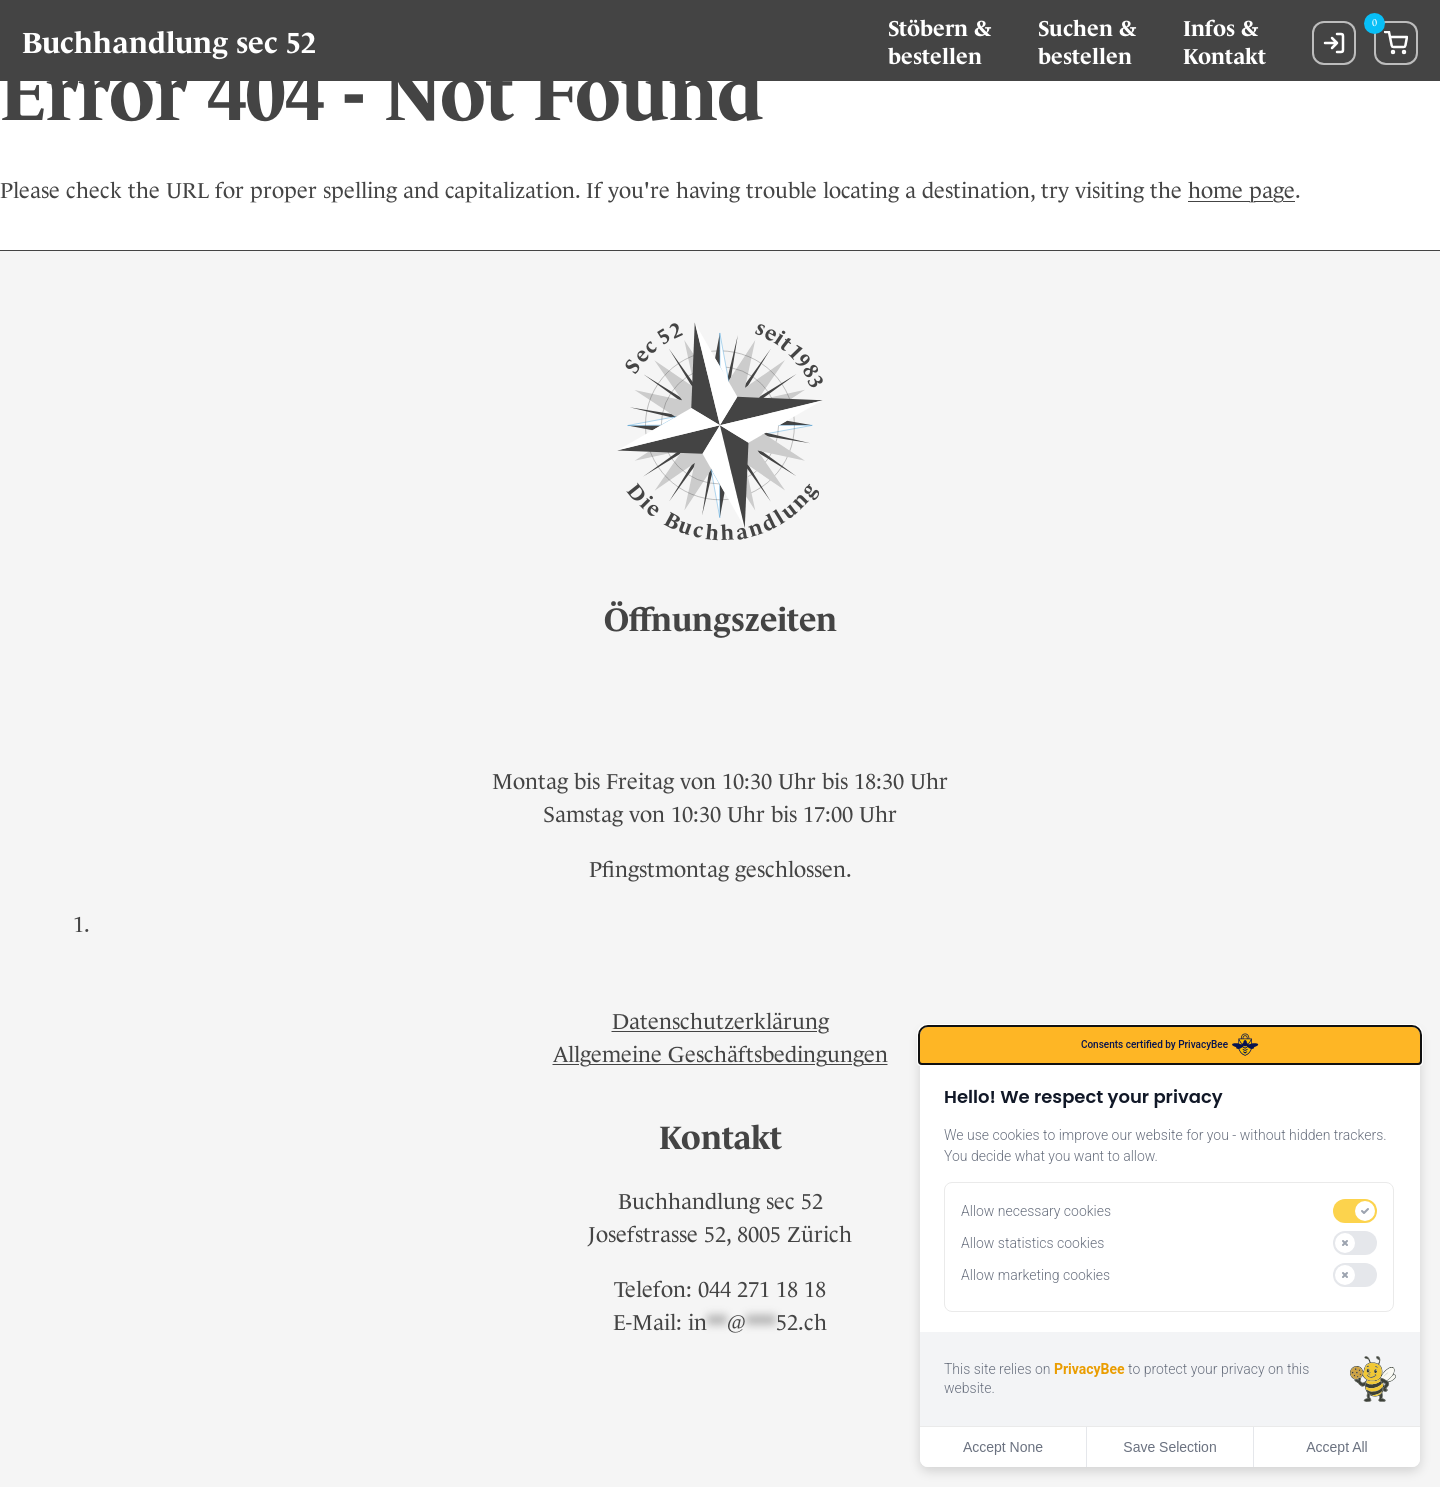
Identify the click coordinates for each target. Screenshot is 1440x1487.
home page (1241, 190)
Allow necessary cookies (1036, 1211)
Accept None (1003, 1447)
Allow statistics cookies (1032, 1243)
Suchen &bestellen (1087, 42)
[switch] (1355, 1211)
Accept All (1336, 1447)
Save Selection (1169, 1447)
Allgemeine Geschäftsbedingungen (720, 1054)
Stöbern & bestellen (939, 42)
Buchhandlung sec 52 (169, 42)
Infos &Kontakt (1224, 42)
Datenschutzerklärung (720, 1021)
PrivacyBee (1089, 1369)
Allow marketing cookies (1035, 1275)
